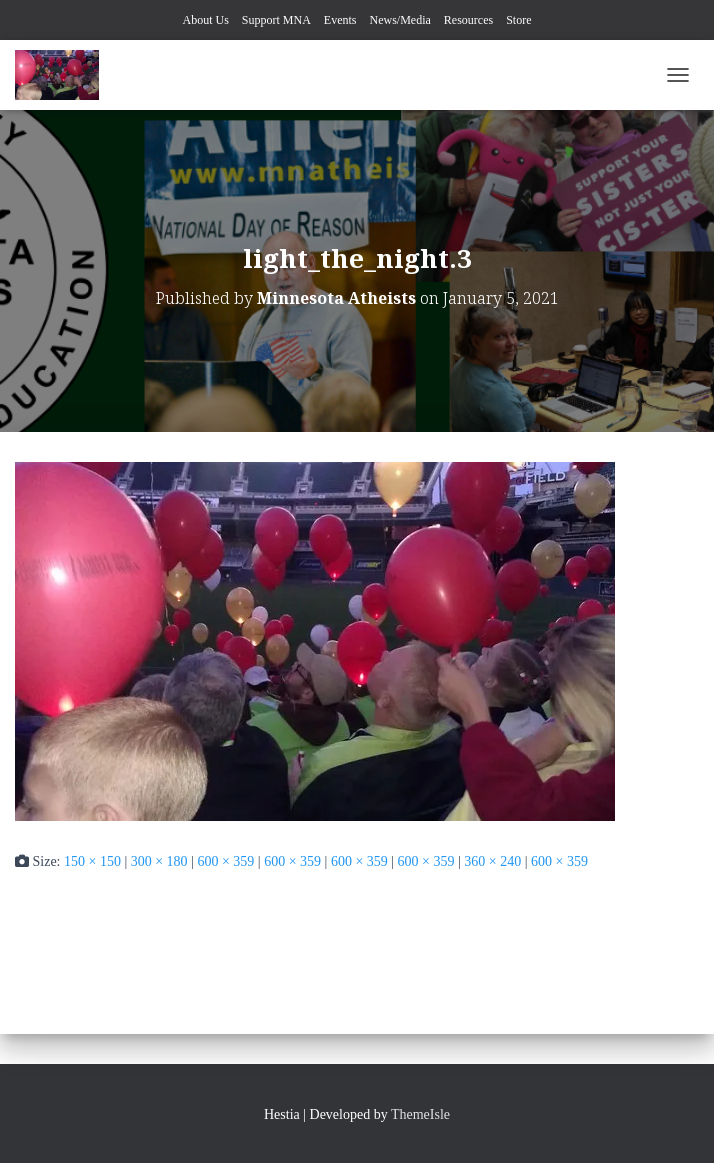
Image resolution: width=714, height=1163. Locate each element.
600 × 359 (225, 861)
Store (518, 20)
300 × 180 (159, 861)
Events (340, 20)
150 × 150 (92, 861)
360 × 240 (492, 861)
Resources (468, 20)
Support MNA (276, 20)
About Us (205, 20)
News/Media (400, 20)
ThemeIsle (420, 1114)
